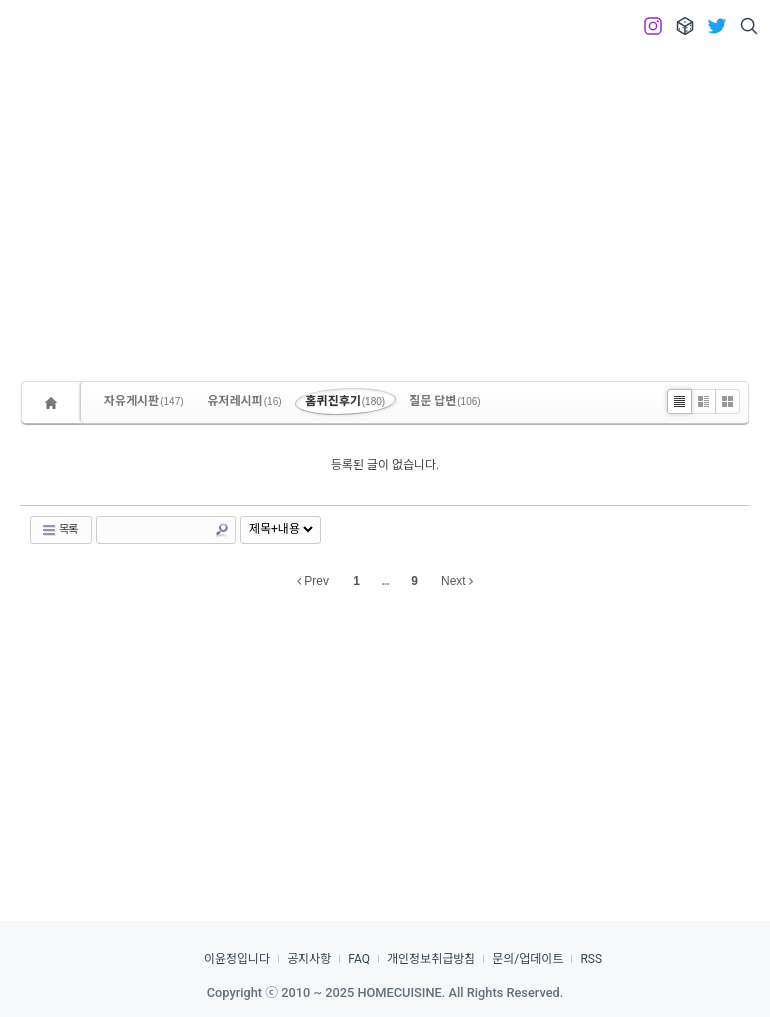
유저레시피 (245, 401)
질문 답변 (445, 401)
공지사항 (309, 959)
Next (457, 581)
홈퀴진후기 (346, 401)
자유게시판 (144, 401)
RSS (591, 959)
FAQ (359, 959)
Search (222, 530)
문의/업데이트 (527, 959)
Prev (313, 581)
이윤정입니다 (237, 959)
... (384, 581)
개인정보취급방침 (431, 959)
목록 (59, 530)
